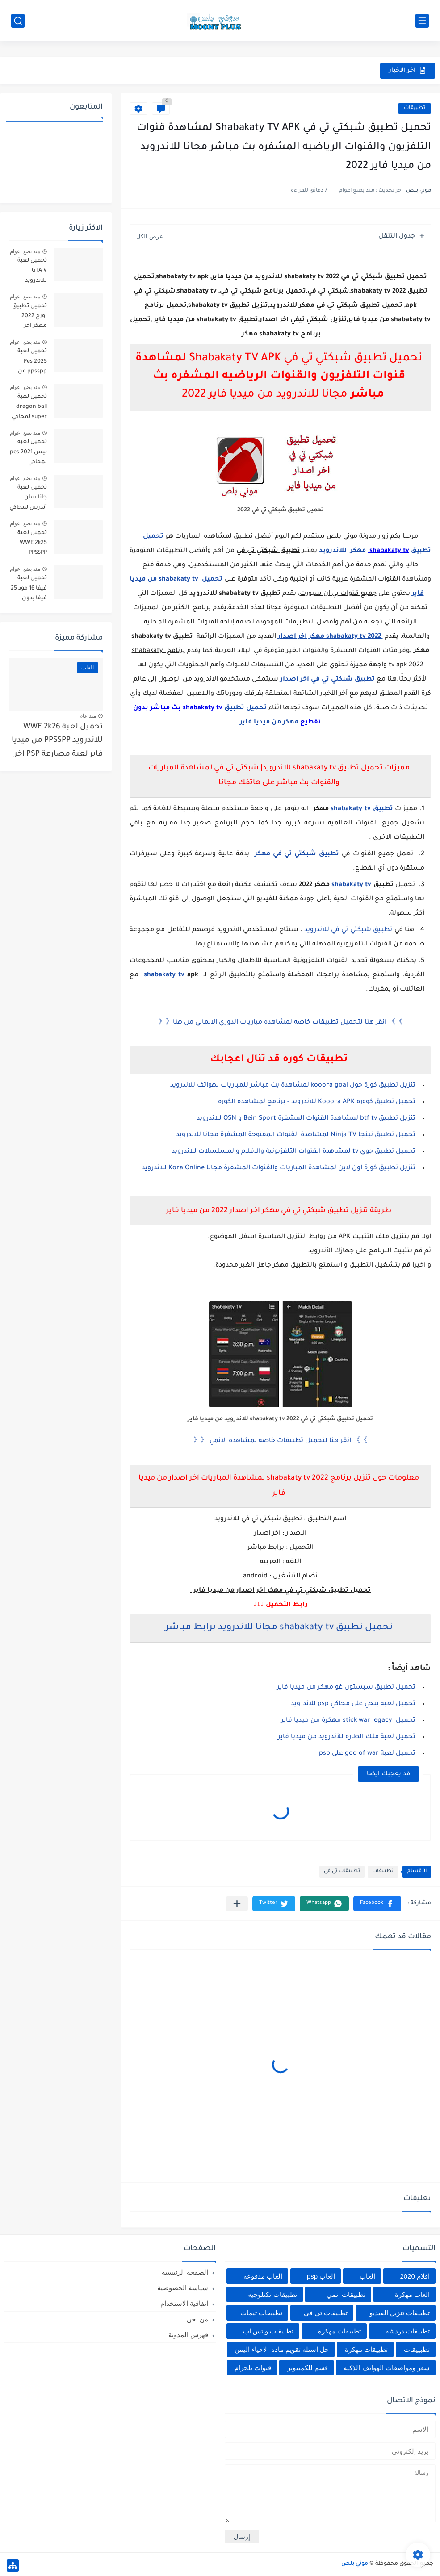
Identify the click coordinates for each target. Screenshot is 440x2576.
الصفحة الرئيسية (185, 2272)
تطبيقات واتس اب (268, 2331)
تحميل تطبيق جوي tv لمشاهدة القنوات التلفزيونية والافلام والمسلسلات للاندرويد (293, 1151)
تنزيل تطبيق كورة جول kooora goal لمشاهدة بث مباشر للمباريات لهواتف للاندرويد (292, 1085)
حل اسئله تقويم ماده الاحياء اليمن (282, 2349)
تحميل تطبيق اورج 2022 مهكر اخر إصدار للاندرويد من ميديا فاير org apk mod (29, 317)
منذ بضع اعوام (25, 251)
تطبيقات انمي (346, 2294)
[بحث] (18, 21)
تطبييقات (417, 2349)
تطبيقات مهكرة (339, 2331)
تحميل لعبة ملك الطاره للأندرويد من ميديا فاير (346, 1737)
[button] (377, 1903)
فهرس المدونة (188, 2334)
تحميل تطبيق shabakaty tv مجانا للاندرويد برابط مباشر (279, 1628)
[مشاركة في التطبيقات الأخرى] (237, 1903)
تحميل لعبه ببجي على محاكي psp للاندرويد (353, 1704)
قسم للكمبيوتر (307, 2367)
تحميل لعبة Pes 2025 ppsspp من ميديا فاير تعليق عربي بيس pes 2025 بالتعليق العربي (28, 362)
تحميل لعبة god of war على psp (366, 1753)
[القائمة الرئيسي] (422, 21)
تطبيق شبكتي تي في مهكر (295, 854)
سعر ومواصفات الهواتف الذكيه (387, 2367)
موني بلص (354, 2564)
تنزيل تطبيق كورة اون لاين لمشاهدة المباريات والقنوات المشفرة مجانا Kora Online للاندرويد (278, 1168)
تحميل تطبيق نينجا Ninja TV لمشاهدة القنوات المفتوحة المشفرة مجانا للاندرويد (295, 1135)
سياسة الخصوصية (182, 2288)
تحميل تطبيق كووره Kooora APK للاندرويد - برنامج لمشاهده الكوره (316, 1102)
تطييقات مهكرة (366, 2349)
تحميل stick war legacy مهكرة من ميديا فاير (348, 1720)
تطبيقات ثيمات (261, 2313)
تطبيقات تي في (342, 1871)
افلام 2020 (415, 2276)
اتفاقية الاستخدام (184, 2303)
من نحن (197, 2319)
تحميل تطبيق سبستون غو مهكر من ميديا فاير (346, 1687)
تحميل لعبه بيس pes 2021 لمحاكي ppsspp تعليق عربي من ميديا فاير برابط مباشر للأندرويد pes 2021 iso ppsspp (28, 453)
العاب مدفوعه (262, 2276)
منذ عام (88, 716)
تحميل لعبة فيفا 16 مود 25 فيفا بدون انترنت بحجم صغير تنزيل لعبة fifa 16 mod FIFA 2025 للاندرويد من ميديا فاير (29, 589)
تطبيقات (414, 108)
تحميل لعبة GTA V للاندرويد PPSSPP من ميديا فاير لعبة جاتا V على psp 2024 (29, 272)
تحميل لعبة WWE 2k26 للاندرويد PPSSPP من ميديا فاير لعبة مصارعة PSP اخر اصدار (57, 742)
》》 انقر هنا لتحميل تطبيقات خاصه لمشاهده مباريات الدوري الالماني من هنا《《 (280, 1022)
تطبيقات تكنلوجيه (272, 2294)
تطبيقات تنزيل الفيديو (399, 2313)
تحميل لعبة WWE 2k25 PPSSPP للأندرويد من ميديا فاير (31, 544)
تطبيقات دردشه (408, 2331)
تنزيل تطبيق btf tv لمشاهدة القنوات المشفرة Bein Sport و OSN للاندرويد (305, 1118)
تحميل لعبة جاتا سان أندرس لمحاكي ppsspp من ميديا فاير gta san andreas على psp (28, 499)
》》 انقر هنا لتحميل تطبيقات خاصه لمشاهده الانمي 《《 (280, 1441)
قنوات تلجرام (253, 2367)
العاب (367, 2276)
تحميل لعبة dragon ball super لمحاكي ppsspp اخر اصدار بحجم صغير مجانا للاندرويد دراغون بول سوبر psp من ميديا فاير (29, 408)
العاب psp (321, 2276)
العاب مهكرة (412, 2294)
